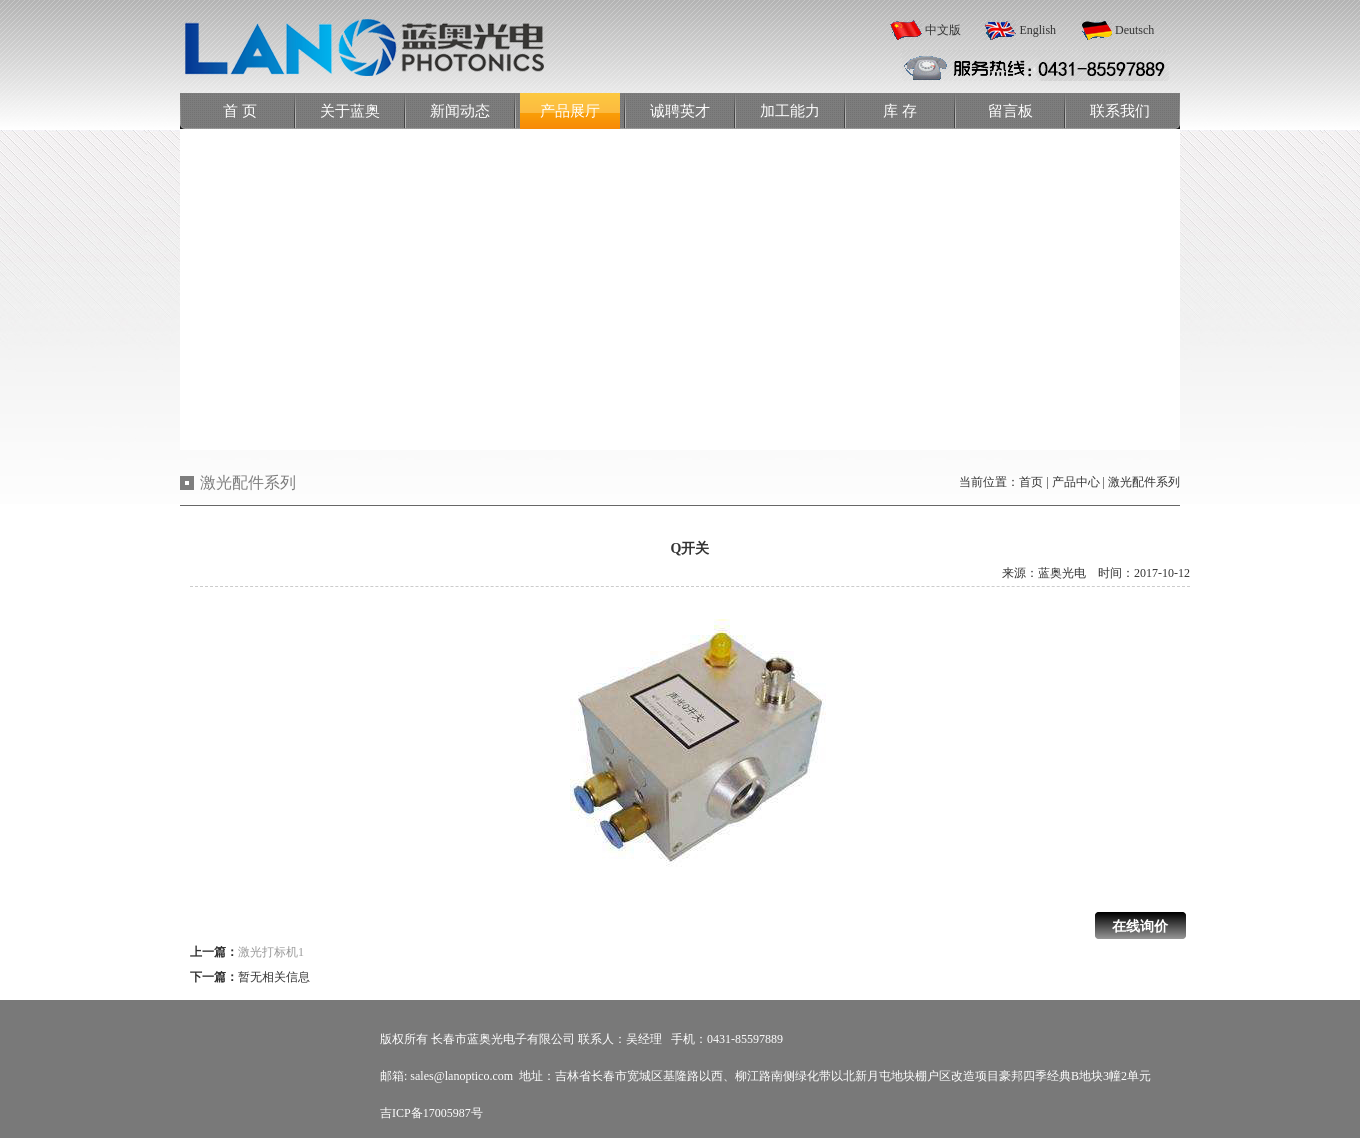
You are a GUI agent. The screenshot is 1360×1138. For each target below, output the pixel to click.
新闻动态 (460, 111)
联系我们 (1120, 111)
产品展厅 (570, 111)
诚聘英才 (680, 111)
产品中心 (1076, 482)
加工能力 (790, 111)
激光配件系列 (1144, 482)
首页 (1031, 482)
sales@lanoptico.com (461, 1076)
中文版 (943, 30)
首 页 (240, 111)
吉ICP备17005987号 (431, 1113)
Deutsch (1134, 30)
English (1037, 30)
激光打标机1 (271, 952)
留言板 (1010, 111)
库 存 (900, 111)
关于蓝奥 (350, 111)
